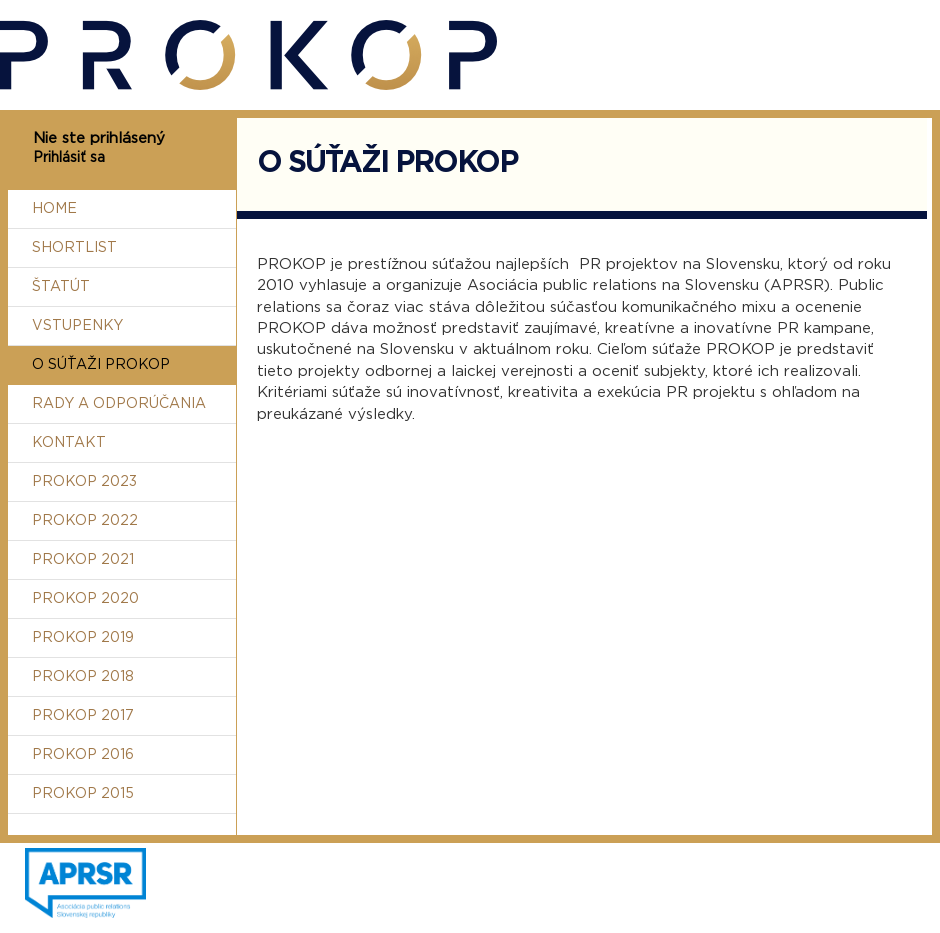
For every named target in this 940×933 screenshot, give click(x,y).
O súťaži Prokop (101, 365)
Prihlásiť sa (69, 158)
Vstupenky (77, 326)
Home (54, 209)
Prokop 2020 (85, 599)
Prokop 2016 (83, 755)
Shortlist (74, 248)
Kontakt (69, 443)
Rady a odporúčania (119, 404)
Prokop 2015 (83, 794)
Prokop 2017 (83, 716)
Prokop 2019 (83, 638)
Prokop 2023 (84, 482)
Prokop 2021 (83, 560)
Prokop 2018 (83, 677)
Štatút (61, 287)
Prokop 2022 (85, 521)
